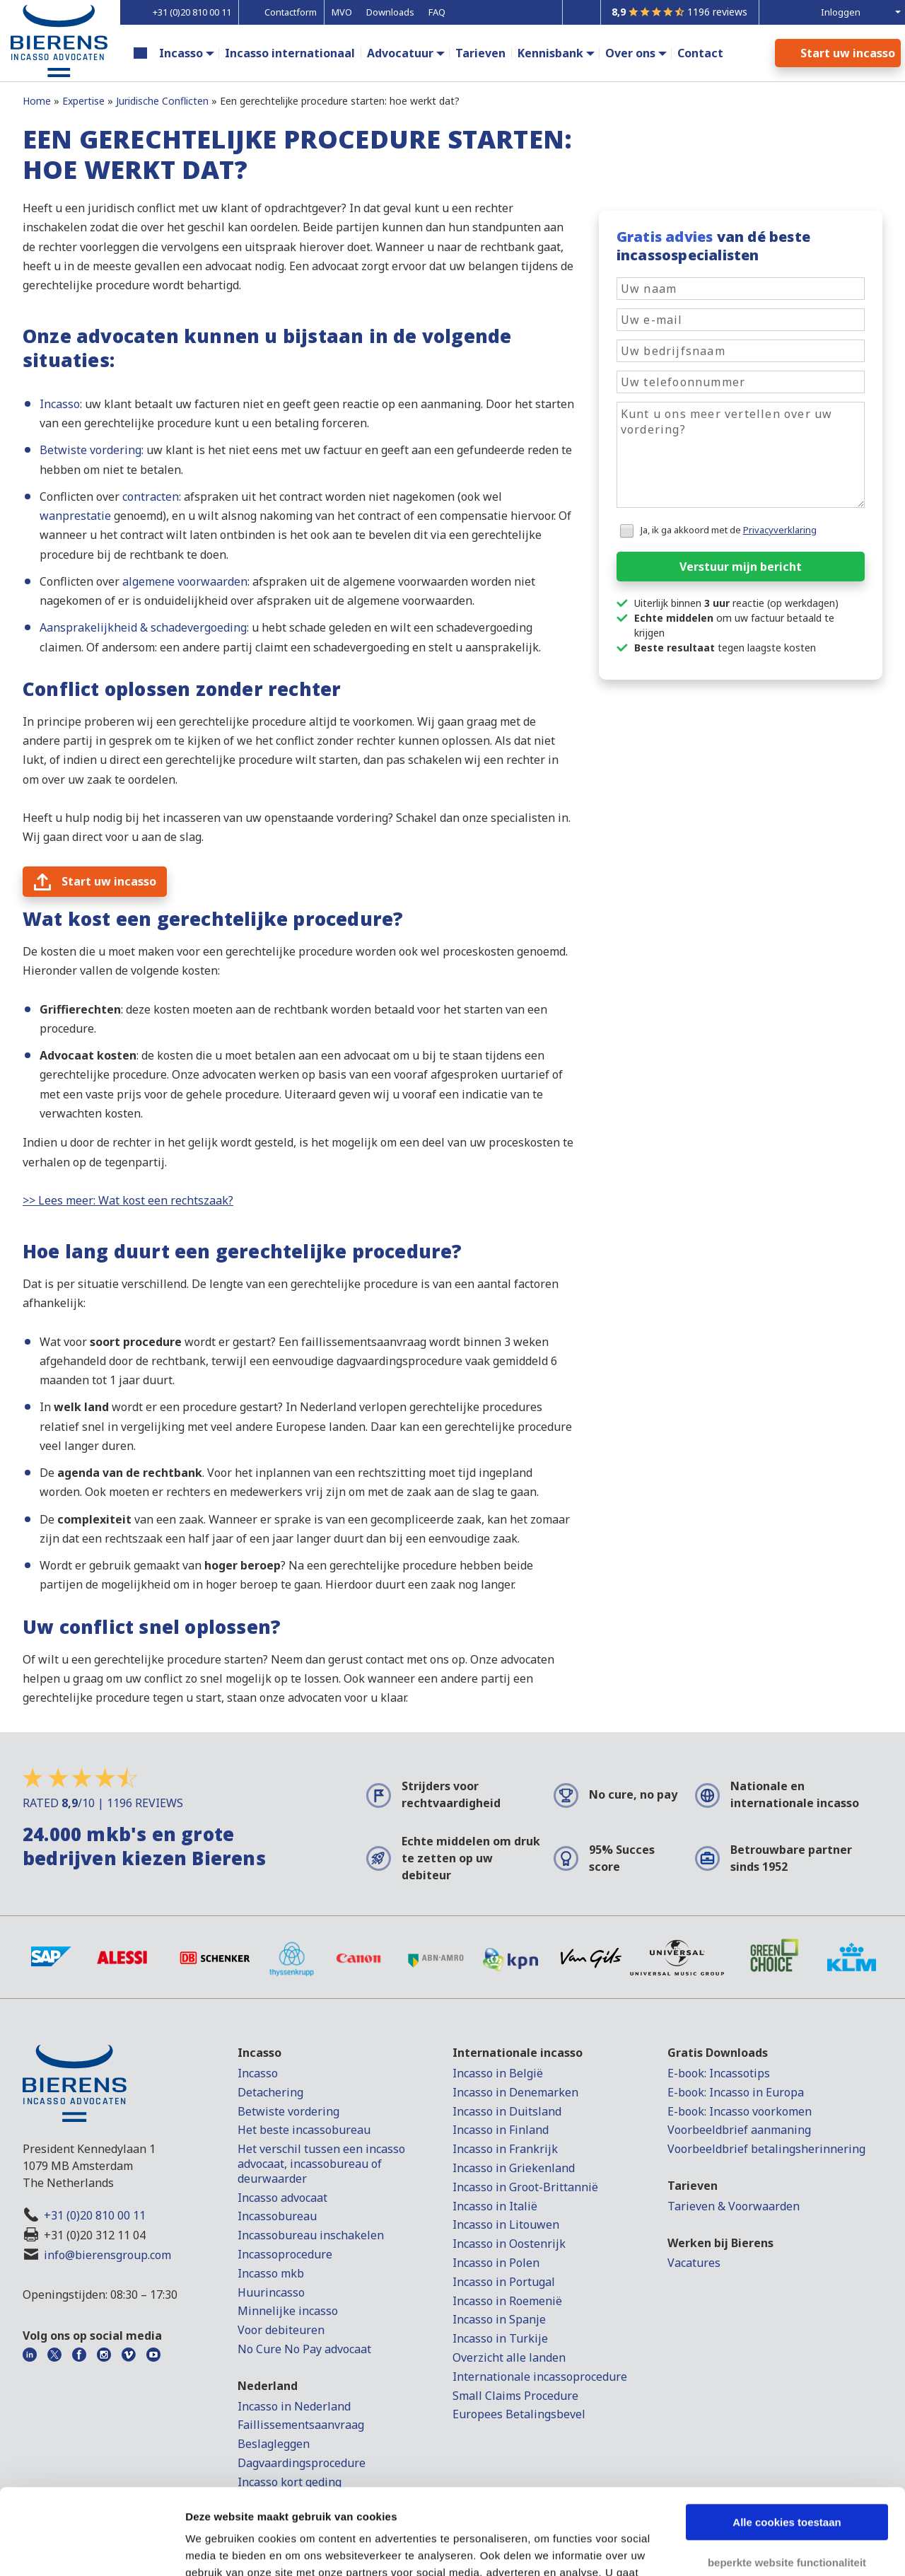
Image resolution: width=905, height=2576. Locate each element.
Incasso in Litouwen (505, 2224)
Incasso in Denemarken (515, 2092)
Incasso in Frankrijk (505, 2149)
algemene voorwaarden (184, 581)
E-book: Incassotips (718, 2073)
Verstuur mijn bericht (740, 566)
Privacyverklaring (780, 529)
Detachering (270, 2092)
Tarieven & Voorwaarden (733, 2206)
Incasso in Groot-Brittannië (525, 2187)
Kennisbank (550, 53)
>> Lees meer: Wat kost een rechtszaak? (128, 1200)
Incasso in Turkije (500, 2338)
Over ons (630, 53)
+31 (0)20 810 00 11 (95, 2215)
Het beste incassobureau (304, 2129)
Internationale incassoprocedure (539, 2376)
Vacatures (693, 2262)
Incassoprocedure (285, 2254)
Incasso (181, 53)
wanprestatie (75, 515)
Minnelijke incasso (288, 2311)
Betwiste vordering (90, 450)
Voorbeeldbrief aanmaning (739, 2129)
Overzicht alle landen (509, 2357)
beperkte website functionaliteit (787, 2482)
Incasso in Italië (494, 2206)
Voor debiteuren (281, 2330)
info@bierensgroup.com (107, 2255)
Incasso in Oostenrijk (509, 2243)
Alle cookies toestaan (786, 2442)
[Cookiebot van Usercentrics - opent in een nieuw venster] (91, 2548)
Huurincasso (271, 2292)
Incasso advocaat (282, 2197)
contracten (150, 496)
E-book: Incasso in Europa (735, 2092)
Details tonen (218, 2548)
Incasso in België (497, 2073)
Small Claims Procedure (515, 2395)
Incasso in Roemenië (507, 2301)
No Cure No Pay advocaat (304, 2349)
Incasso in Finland (500, 2129)
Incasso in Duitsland (506, 2111)
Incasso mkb (271, 2273)
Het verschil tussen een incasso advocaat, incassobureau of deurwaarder (321, 2163)
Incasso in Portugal (503, 2282)
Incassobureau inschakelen (311, 2235)
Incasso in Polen (495, 2262)
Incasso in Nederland (294, 2406)
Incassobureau (277, 2216)
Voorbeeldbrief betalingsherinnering (766, 2149)
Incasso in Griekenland (513, 2168)
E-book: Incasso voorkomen (739, 2111)
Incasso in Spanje (499, 2319)
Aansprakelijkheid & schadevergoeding (143, 627)
